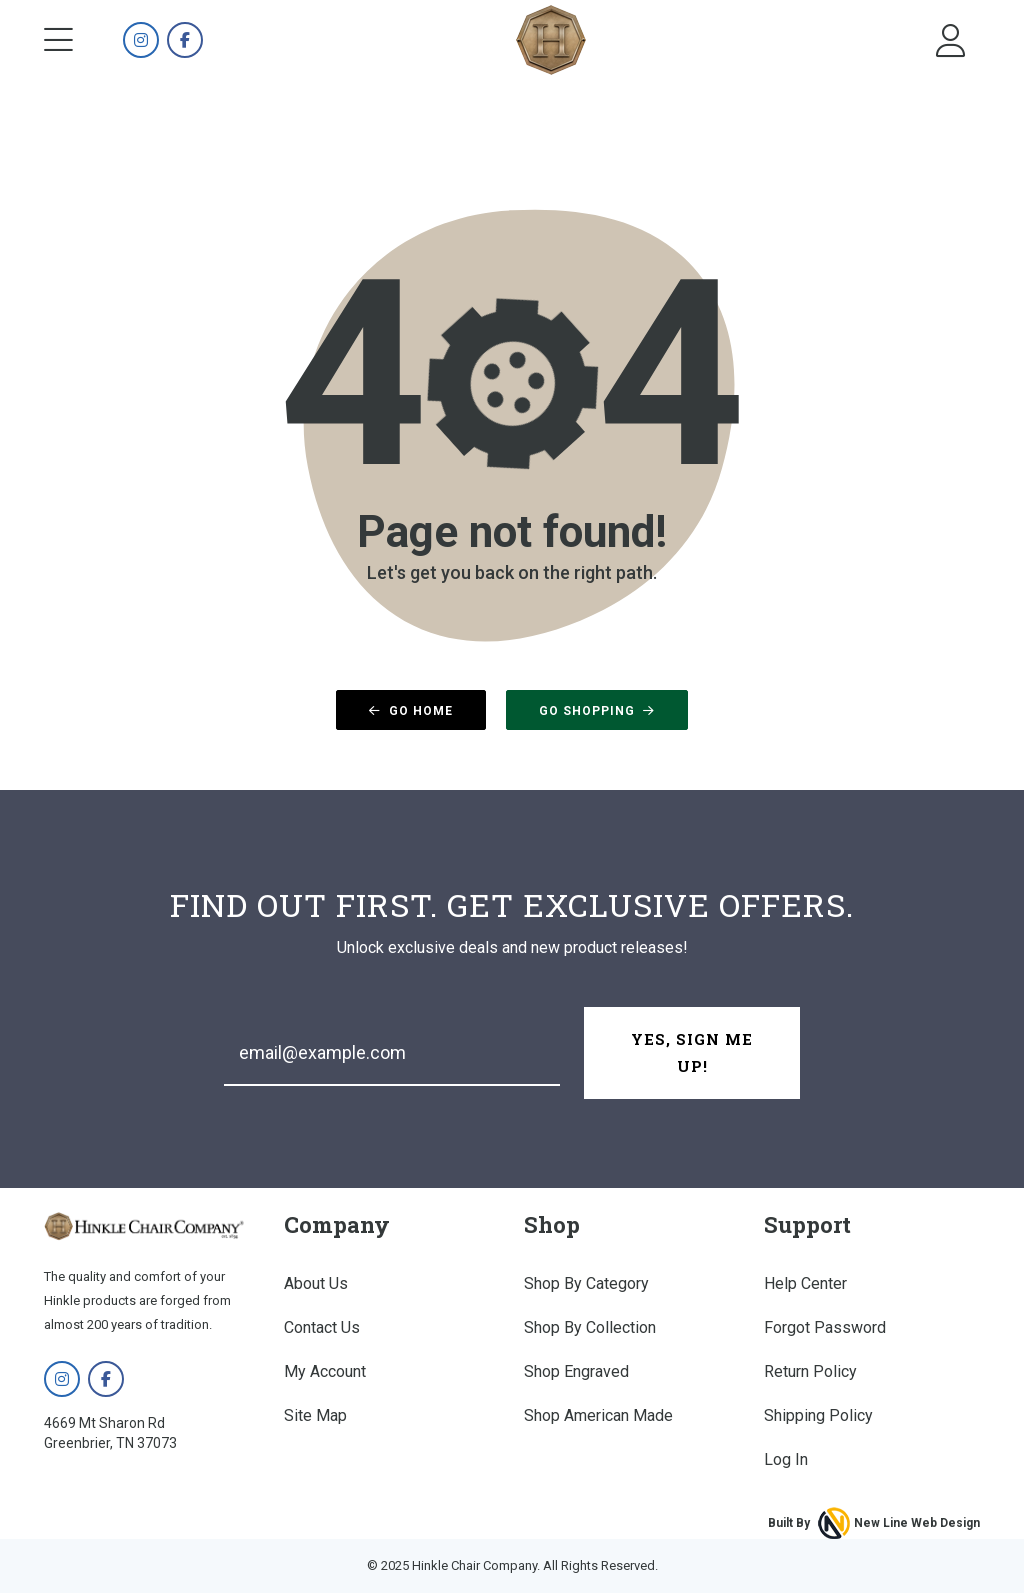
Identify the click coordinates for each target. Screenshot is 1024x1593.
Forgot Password (825, 1327)
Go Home (411, 711)
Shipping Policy (818, 1415)
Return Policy (810, 1371)
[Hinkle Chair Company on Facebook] (185, 41)
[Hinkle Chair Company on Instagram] (141, 41)
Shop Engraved (576, 1371)
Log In (786, 1459)
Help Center (805, 1283)
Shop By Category (586, 1283)
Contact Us (322, 1327)
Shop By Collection (590, 1327)
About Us (316, 1283)
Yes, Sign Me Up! (692, 1052)
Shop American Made (598, 1415)
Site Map (315, 1415)
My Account (325, 1371)
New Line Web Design (917, 1523)
